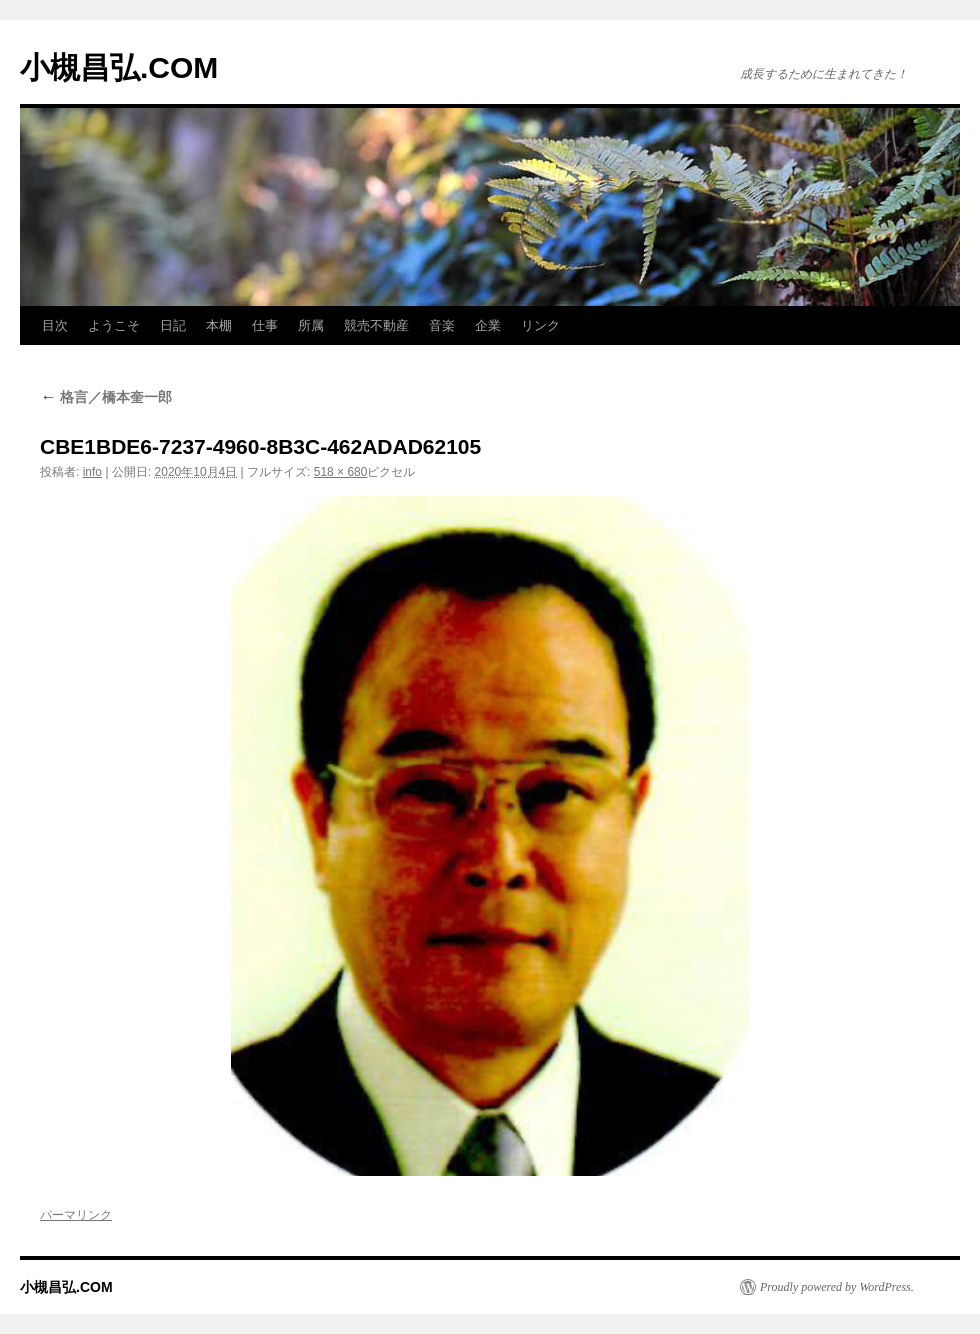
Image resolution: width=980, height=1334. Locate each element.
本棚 (219, 325)
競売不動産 (376, 325)
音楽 (442, 325)
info (92, 472)
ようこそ (114, 325)
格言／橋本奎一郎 (106, 397)
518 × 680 (341, 472)
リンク (540, 325)
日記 (173, 325)
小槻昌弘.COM (119, 67)
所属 (311, 325)
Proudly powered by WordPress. (837, 1287)
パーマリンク (76, 1215)
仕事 (265, 325)
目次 (55, 325)
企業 (488, 325)
